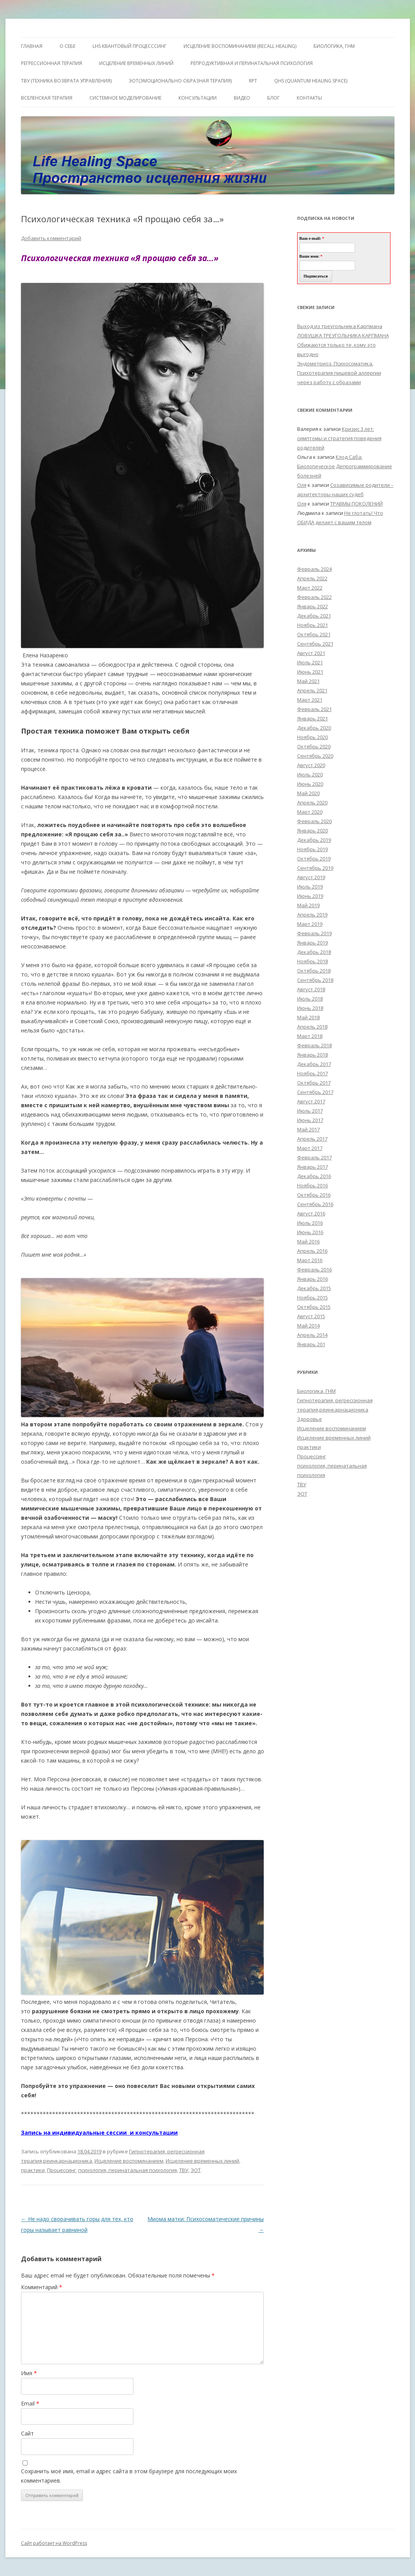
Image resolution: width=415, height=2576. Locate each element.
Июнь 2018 (310, 1007)
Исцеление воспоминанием (129, 2160)
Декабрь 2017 (314, 1064)
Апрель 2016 (312, 1250)
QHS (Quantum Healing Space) (310, 80)
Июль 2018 (310, 998)
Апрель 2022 (312, 578)
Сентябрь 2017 (315, 1092)
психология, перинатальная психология (127, 2170)
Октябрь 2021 (314, 634)
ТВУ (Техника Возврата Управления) (66, 80)
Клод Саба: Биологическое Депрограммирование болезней (344, 466)
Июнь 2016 (310, 1232)
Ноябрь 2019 (312, 849)
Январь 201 (311, 1344)
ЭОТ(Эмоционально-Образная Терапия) (180, 80)
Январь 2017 (312, 1166)
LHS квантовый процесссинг (129, 46)
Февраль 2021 (314, 709)
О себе (67, 46)
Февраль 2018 (314, 1045)
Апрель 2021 (312, 690)
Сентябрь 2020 (315, 755)
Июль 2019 (310, 886)
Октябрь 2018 (314, 970)
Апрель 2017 (312, 1138)
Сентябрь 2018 (315, 979)
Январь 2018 (312, 1054)
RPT (253, 80)
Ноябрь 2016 (312, 1185)
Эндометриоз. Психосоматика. (335, 363)
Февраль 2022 (314, 597)
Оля (301, 484)
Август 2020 (311, 765)
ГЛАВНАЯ (31, 46)
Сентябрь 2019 (315, 867)
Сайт (27, 2433)
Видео (242, 98)
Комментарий (41, 2287)
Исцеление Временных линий (136, 63)
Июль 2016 (310, 1222)
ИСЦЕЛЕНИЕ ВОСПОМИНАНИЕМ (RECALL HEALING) (240, 46)
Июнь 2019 (310, 895)
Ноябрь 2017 (312, 1073)
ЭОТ (196, 2170)
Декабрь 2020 (314, 727)
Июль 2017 (310, 1110)
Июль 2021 (310, 662)
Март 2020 (309, 811)
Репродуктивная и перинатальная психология (252, 63)
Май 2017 (308, 1129)
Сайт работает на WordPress (54, 2543)
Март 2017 (309, 1148)
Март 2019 (309, 923)
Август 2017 (311, 1101)
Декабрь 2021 (314, 615)
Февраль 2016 (314, 1269)
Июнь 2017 (310, 1120)
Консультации (198, 98)
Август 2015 (311, 1316)
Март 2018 (309, 1036)
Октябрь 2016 (314, 1194)
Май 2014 (308, 1325)
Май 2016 (308, 1241)
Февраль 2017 (314, 1157)
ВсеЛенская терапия (46, 98)
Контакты (309, 98)
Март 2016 (309, 1260)
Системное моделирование (125, 98)
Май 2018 (308, 1017)
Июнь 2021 (310, 671)
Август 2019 (311, 877)
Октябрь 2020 (314, 746)
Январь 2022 (312, 606)
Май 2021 (308, 681)
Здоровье (309, 1418)
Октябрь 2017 (314, 1082)
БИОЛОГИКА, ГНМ (334, 46)
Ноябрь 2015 (312, 1297)
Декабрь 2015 (314, 1288)
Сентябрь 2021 (315, 643)
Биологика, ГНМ (316, 1390)
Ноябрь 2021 (312, 625)
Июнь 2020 (310, 783)
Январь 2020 (312, 830)
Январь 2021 (312, 718)
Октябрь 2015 (314, 1306)
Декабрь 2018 (314, 951)
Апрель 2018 (312, 1026)
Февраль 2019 (314, 933)
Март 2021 (309, 699)
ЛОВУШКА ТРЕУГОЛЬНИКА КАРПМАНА (343, 335)
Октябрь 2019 (314, 858)
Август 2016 (311, 1213)
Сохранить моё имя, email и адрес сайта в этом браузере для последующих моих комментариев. (129, 2475)
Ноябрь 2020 (312, 737)
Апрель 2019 (312, 914)
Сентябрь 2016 (315, 1204)
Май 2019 (308, 905)
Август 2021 (311, 653)
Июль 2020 (310, 774)
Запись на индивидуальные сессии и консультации (99, 2132)
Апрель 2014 (312, 1334)
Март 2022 (309, 587)
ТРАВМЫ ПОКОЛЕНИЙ (356, 503)
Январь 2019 (312, 942)
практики (33, 2170)
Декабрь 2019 (314, 839)
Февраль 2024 (314, 568)
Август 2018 (311, 989)
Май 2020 (308, 793)
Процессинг (61, 2170)
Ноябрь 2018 (312, 961)
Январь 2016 (312, 1278)
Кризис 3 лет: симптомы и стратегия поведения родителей (339, 438)
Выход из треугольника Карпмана (339, 326)
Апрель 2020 (312, 802)
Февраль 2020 (314, 821)
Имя (29, 2373)
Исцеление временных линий (202, 2160)
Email (30, 2403)
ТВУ (183, 2170)
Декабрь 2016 (314, 1176)
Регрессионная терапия (51, 63)
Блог (273, 98)
